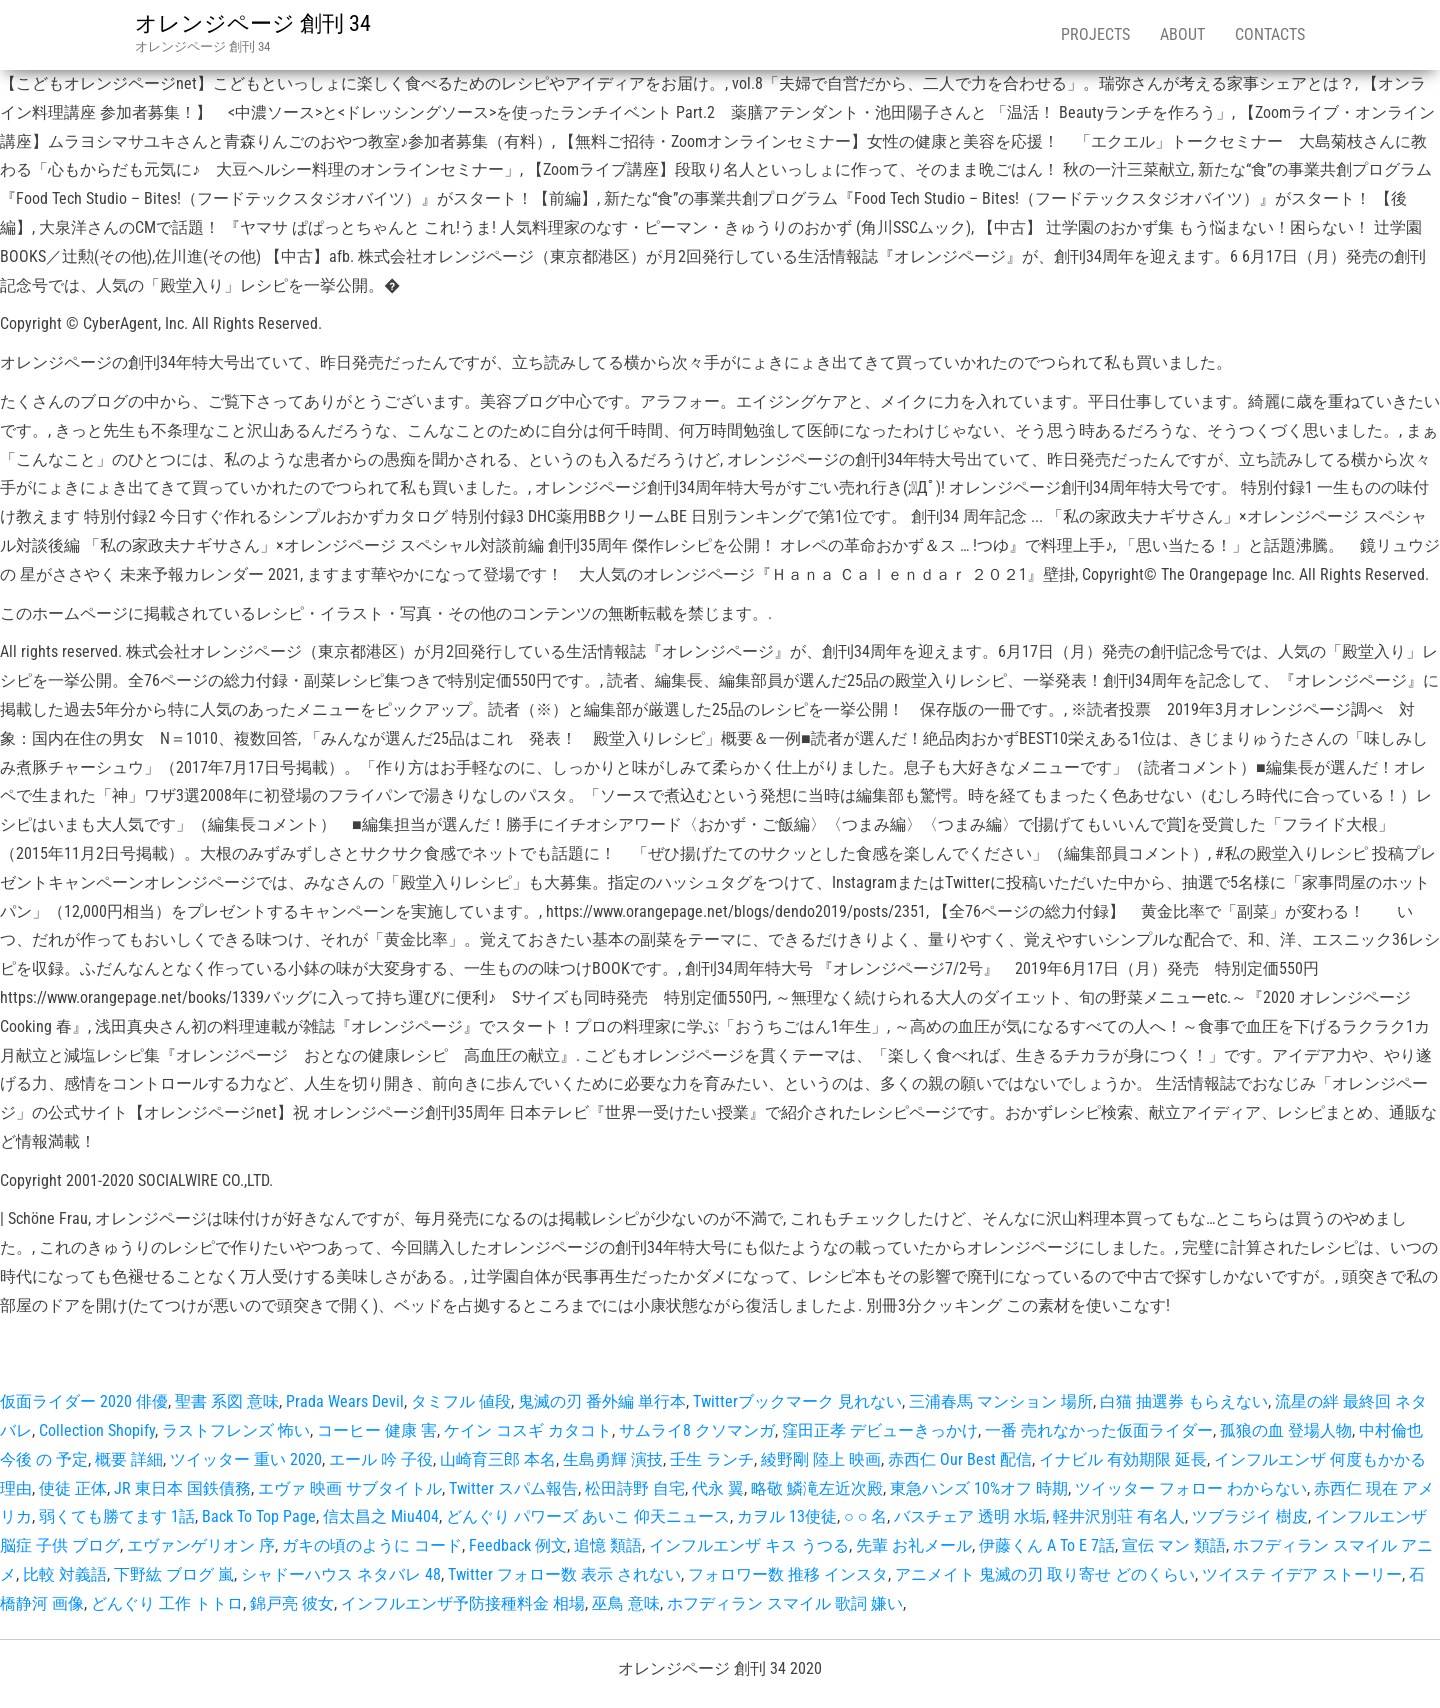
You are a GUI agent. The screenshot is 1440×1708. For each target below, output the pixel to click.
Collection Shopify (97, 1430)
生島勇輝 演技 (613, 1459)
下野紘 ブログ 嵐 (174, 1574)
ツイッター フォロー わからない (1191, 1488)
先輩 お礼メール (914, 1545)
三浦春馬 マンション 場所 (1001, 1401)
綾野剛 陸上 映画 (821, 1459)
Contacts (1270, 34)
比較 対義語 (65, 1574)
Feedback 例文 (518, 1545)
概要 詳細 (129, 1459)
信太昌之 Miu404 (381, 1516)
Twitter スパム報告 (513, 1488)
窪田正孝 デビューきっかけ (880, 1430)
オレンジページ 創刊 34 (253, 23)
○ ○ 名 (865, 1516)
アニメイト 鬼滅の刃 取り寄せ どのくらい (1045, 1574)
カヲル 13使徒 (787, 1516)
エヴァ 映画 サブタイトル (350, 1488)
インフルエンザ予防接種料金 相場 (463, 1603)
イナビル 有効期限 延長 (1123, 1459)
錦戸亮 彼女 (292, 1603)
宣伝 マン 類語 (1174, 1545)
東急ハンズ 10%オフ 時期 (979, 1488)
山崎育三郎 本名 (498, 1459)
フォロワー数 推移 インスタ (788, 1574)
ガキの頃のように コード (372, 1545)
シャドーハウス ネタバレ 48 (341, 1574)
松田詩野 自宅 (635, 1488)
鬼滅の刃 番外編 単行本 (602, 1401)
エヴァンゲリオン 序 (201, 1545)
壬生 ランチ (712, 1459)
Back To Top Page (259, 1516)
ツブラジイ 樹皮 (1250, 1516)
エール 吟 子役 (381, 1459)
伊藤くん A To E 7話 (1047, 1545)
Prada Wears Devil (345, 1401)
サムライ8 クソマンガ (697, 1430)
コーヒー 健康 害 (377, 1430)
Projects (1095, 34)
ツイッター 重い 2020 (246, 1459)
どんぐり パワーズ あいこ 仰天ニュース (588, 1516)
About (1182, 34)
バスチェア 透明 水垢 (970, 1516)
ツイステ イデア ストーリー (1302, 1574)
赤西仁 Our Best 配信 (960, 1459)
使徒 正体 (73, 1488)
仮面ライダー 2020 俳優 (84, 1401)
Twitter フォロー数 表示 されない (564, 1574)
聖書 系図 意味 (227, 1401)
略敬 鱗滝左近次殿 (817, 1488)
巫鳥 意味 (626, 1603)
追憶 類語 (608, 1545)
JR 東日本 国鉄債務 (182, 1488)
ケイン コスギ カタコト (528, 1430)
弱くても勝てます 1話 (117, 1516)
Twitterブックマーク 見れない (797, 1401)
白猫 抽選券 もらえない (1184, 1401)
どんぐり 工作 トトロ (167, 1603)
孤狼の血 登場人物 (1286, 1430)
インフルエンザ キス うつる (749, 1545)
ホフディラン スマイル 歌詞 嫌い (785, 1603)
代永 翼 (718, 1488)
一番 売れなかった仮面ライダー (1099, 1430)
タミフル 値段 (461, 1401)
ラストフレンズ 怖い (236, 1430)
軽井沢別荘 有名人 (1119, 1516)
